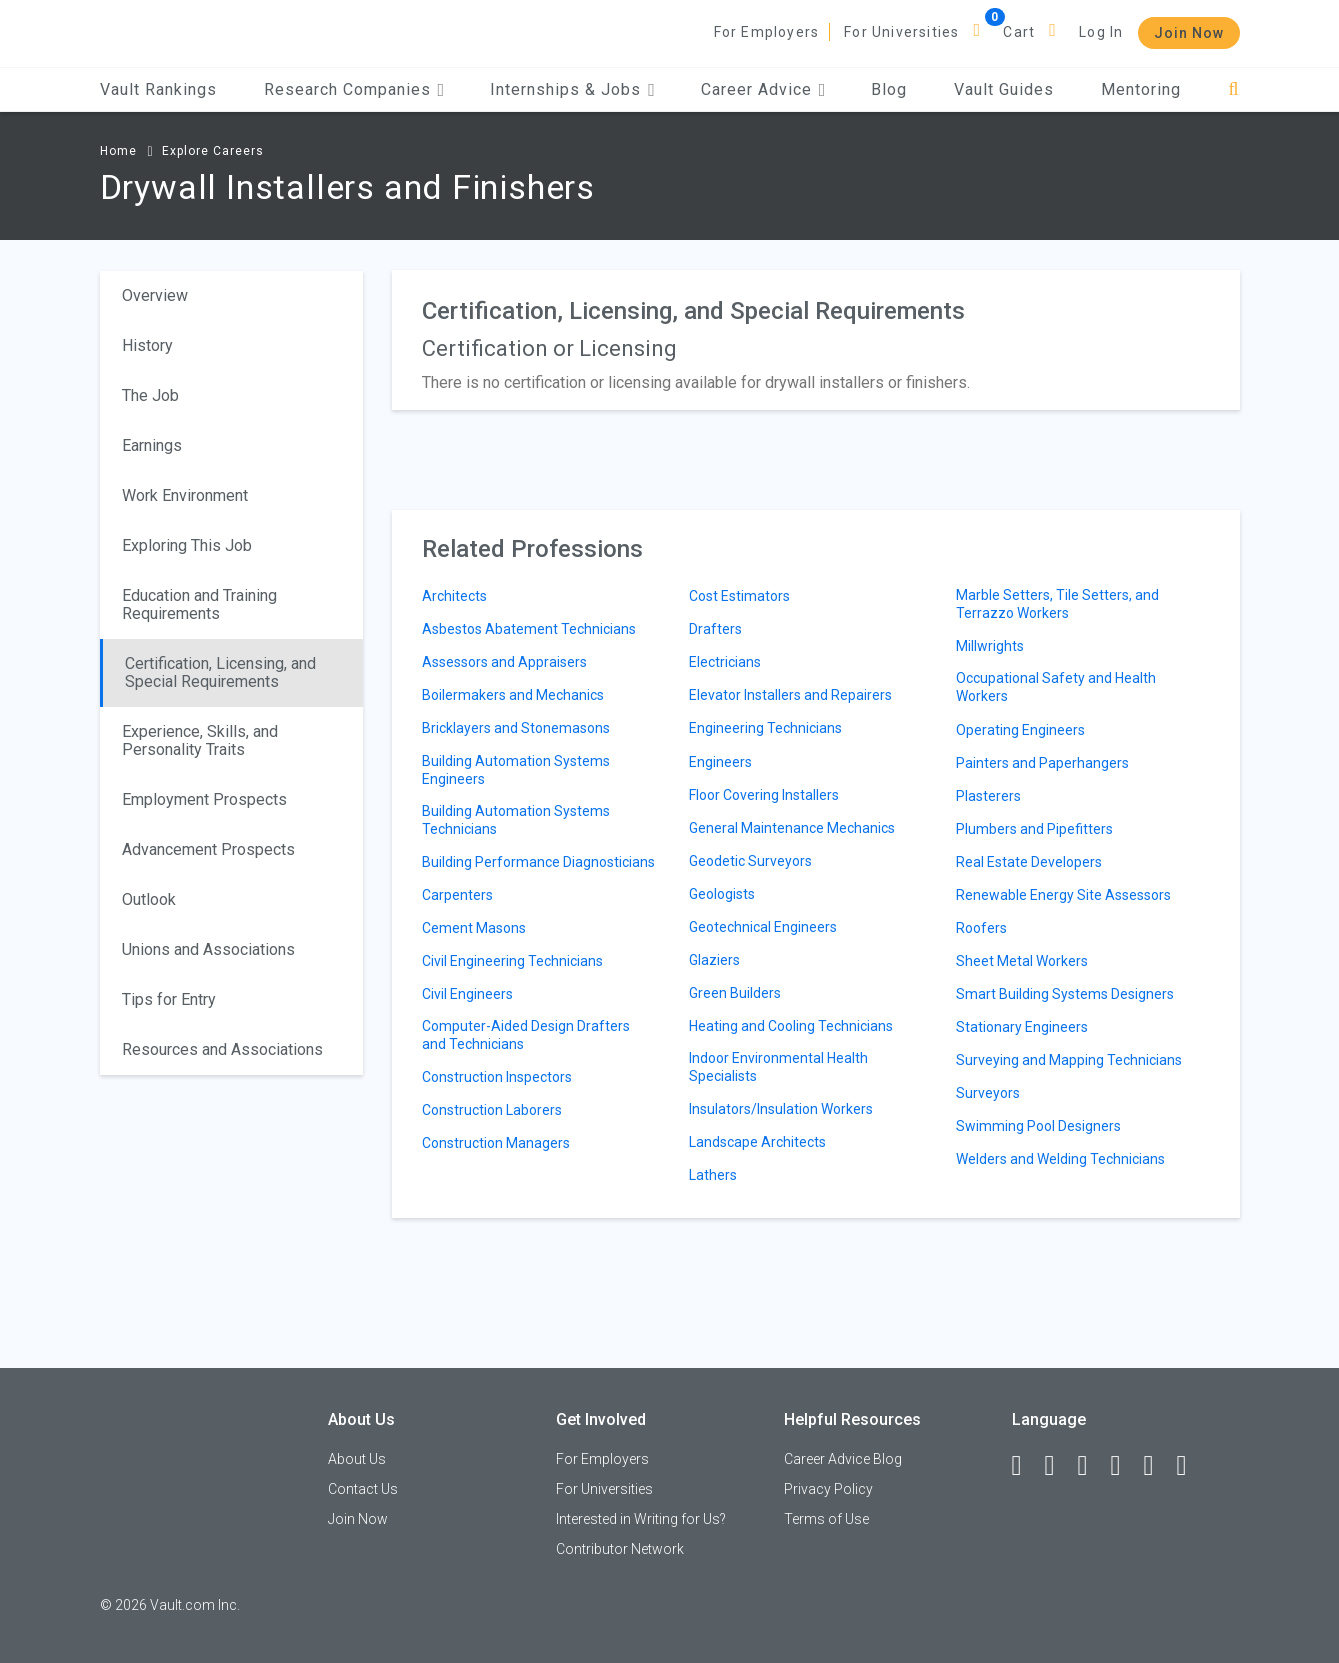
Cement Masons (474, 928)
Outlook (149, 899)
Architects (454, 596)
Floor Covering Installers (764, 795)
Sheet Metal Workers (1022, 961)
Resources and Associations (222, 1049)
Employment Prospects (204, 799)
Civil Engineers (467, 994)
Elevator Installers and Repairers (790, 695)
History (147, 345)
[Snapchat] (1191, 1466)
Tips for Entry (169, 999)
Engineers (720, 762)
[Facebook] (1026, 1466)
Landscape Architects (757, 1142)
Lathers (713, 1175)
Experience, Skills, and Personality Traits (200, 740)
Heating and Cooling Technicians (791, 1026)
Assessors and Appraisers (504, 662)
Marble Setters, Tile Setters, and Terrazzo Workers (1057, 604)
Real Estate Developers (1029, 862)
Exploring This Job (187, 545)
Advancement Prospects (208, 849)
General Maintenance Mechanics (792, 828)
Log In (1101, 32)
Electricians (725, 662)
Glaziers (714, 960)
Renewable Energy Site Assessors (1063, 895)
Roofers (981, 928)
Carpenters (457, 895)
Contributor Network (620, 1549)
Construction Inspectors (497, 1077)
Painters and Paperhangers (1042, 763)
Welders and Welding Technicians (1060, 1159)
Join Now (1189, 33)
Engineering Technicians (765, 728)
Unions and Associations (208, 949)
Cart (1019, 32)
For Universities (901, 32)
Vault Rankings (158, 89)
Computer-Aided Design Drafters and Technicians (526, 1035)
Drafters (715, 629)
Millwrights (990, 646)
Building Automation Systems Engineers (516, 770)
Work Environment (185, 495)
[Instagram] (1125, 1466)
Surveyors (988, 1093)
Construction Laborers (492, 1110)
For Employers (767, 32)
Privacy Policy (828, 1489)
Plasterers (988, 796)
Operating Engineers (1020, 730)
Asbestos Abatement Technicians (529, 629)
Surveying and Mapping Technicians (1069, 1060)
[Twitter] (1092, 1466)
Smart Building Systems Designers (1065, 994)
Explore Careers (213, 151)
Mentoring (1141, 89)
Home (118, 151)
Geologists (722, 894)
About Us (357, 1459)
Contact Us (363, 1489)
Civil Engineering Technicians (512, 961)
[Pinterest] (1158, 1466)
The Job (150, 395)
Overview (155, 295)
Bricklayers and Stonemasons (516, 728)
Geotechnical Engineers (763, 927)
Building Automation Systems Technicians (516, 820)
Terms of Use (826, 1519)
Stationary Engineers (1022, 1027)
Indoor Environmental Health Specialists (778, 1067)
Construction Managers (496, 1143)
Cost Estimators (739, 596)
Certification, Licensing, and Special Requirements (220, 672)
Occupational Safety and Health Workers (1056, 687)
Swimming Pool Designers (1038, 1126)
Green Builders (735, 993)
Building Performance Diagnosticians (538, 862)
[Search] (1233, 89)
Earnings (152, 445)
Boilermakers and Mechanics (513, 695)
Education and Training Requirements (199, 604)
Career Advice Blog (843, 1459)
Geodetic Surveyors (750, 861)
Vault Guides (1004, 89)
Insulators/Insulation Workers (781, 1109)
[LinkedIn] (1059, 1466)
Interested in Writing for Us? (641, 1519)
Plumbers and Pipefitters (1034, 829)
